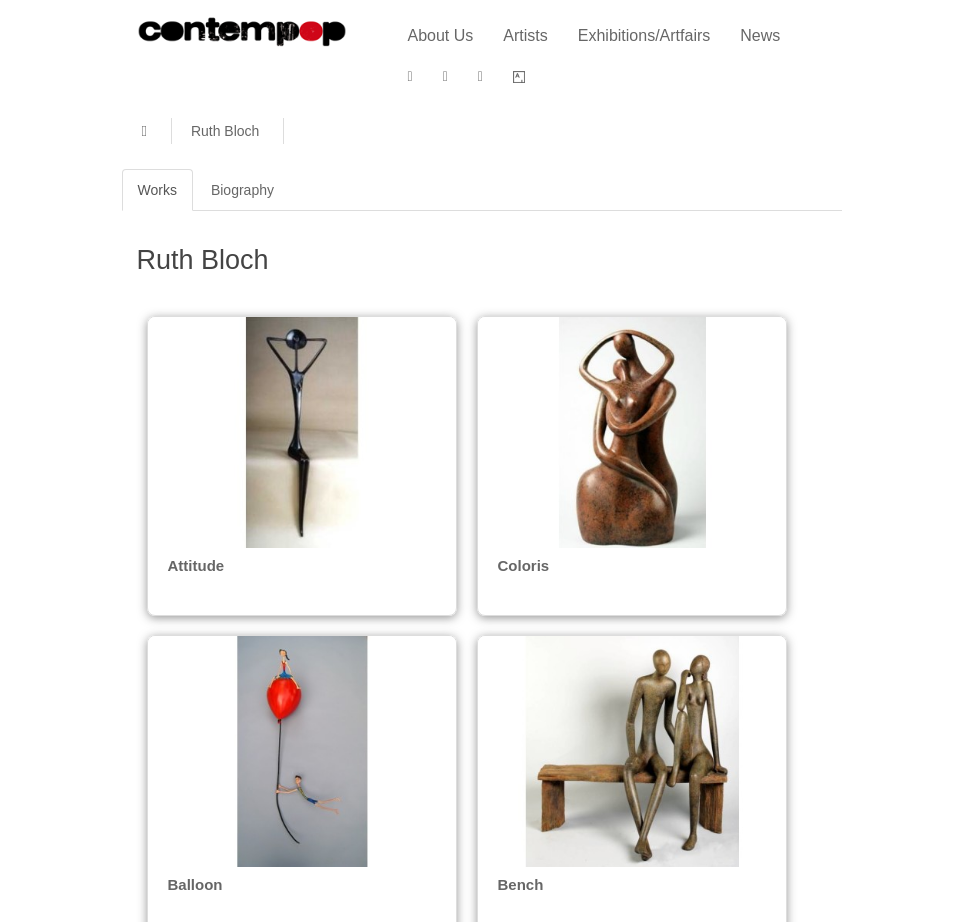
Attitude (196, 565)
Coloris (519, 565)
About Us (441, 35)
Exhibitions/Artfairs (644, 35)
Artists (525, 35)
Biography (242, 190)
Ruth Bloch (225, 131)
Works (157, 190)
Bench (517, 880)
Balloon (195, 880)
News (760, 35)
